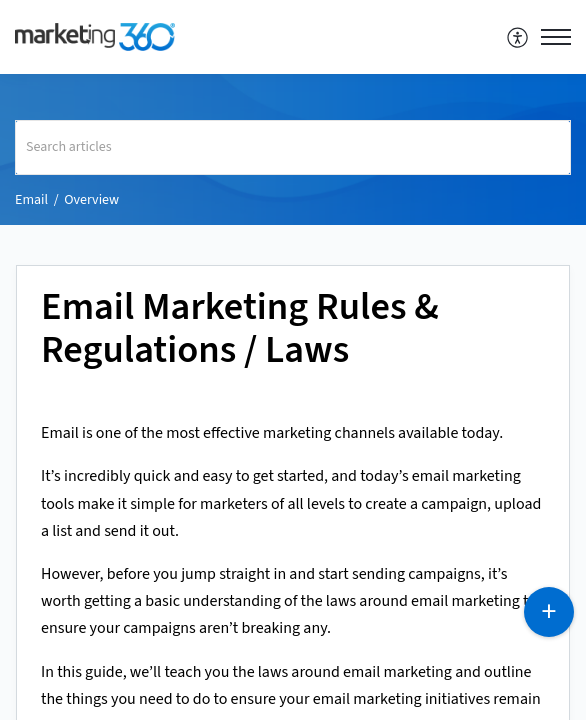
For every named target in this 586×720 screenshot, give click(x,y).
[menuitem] (518, 37)
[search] (293, 147)
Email (31, 200)
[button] (518, 37)
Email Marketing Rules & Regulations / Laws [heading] (240, 330)
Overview (91, 200)
